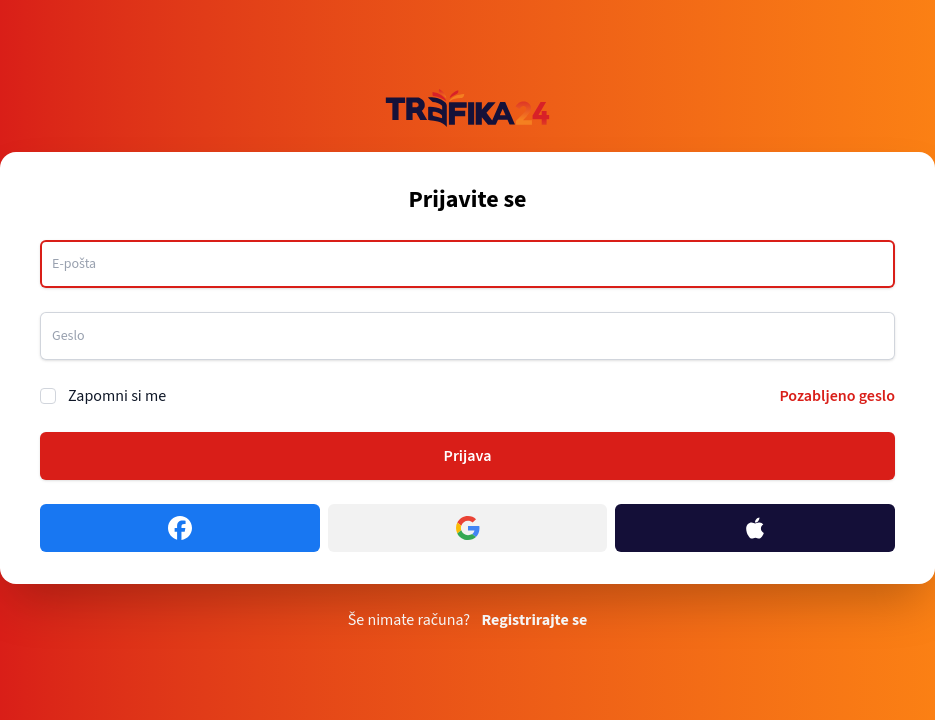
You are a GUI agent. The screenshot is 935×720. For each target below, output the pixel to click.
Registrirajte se (534, 620)
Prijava (468, 456)
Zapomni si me (117, 396)
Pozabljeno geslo (837, 396)
